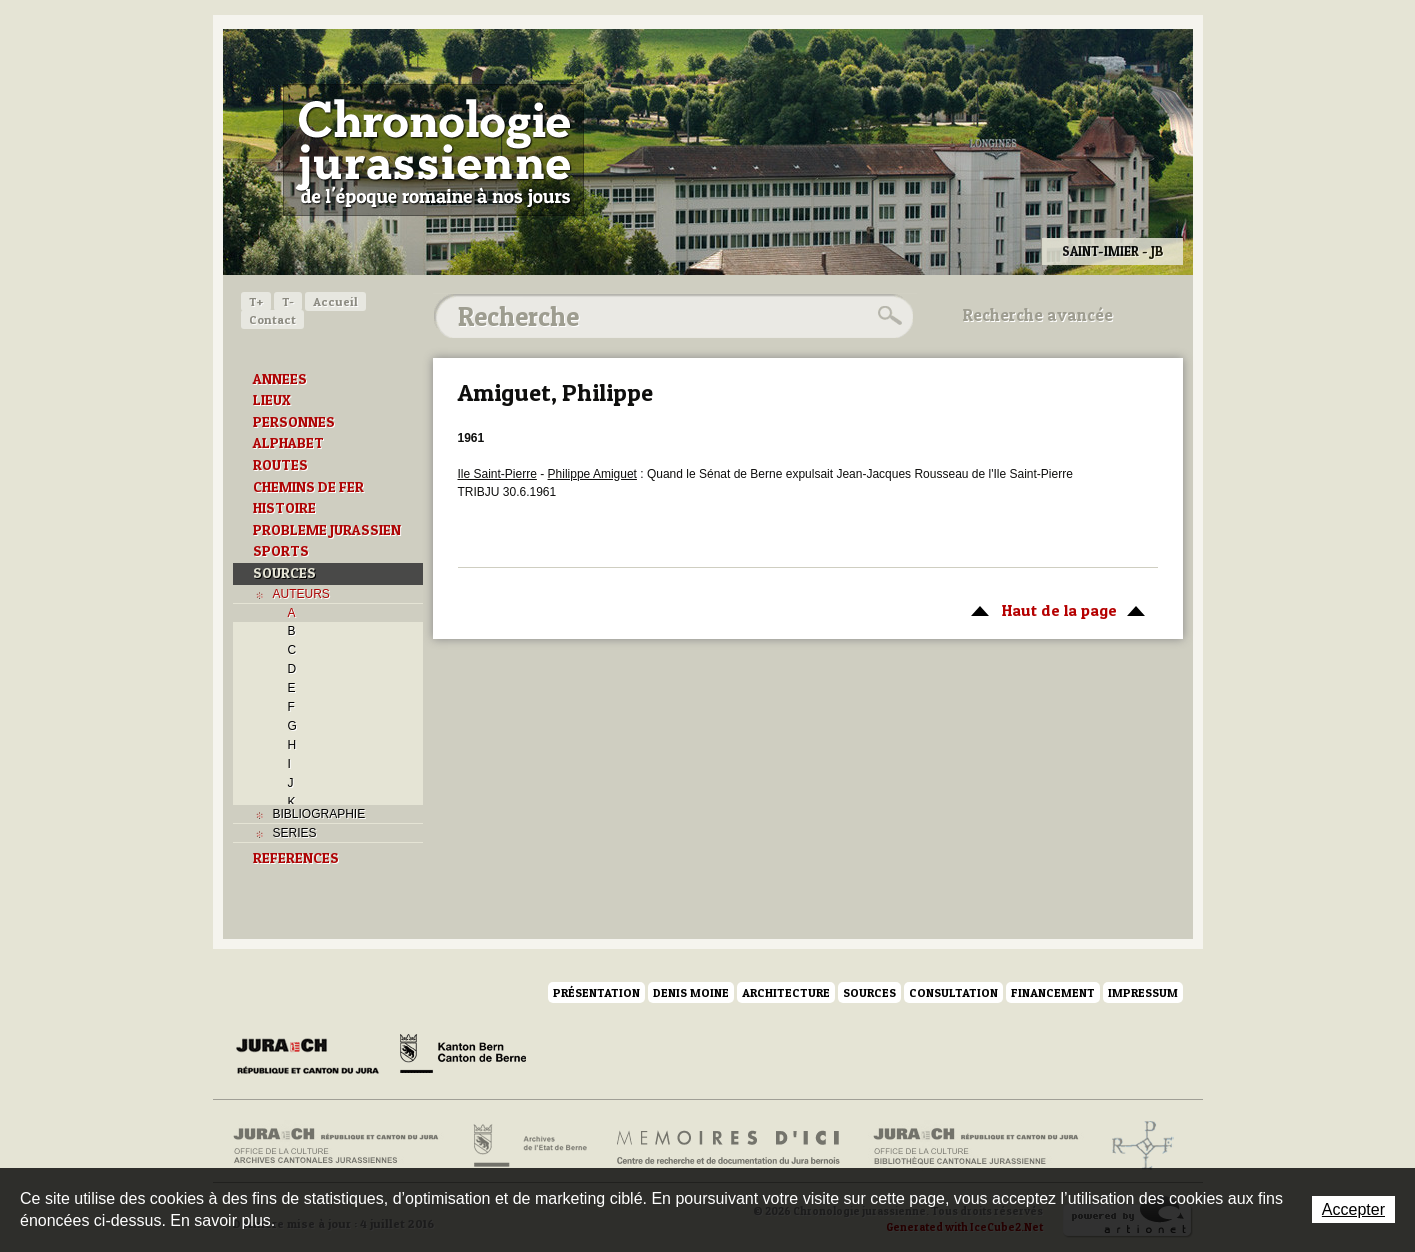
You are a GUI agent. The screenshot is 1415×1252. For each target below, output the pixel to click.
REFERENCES (296, 858)
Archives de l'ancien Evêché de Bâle (1136, 1146)
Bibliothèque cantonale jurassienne (976, 1146)
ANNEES (280, 379)
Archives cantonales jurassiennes (343, 1146)
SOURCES (284, 573)
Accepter (1353, 1209)
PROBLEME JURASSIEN (327, 530)
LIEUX (272, 400)
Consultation (953, 992)
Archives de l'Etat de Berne (528, 1146)
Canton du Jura (313, 1057)
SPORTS (281, 551)
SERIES (295, 833)
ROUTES (280, 465)
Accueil (335, 301)
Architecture (786, 992)
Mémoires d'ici (729, 1146)
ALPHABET (288, 443)
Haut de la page (1054, 609)
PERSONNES (294, 422)
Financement (1053, 992)
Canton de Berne (463, 1057)
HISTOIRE (284, 508)
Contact (272, 319)
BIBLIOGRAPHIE (319, 814)
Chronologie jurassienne (433, 150)
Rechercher (887, 316)
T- (288, 301)
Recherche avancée (1038, 315)
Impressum (1143, 992)
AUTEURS (301, 594)
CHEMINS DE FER (308, 487)
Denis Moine (691, 992)
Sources (869, 992)
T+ (256, 301)
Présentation (596, 992)
